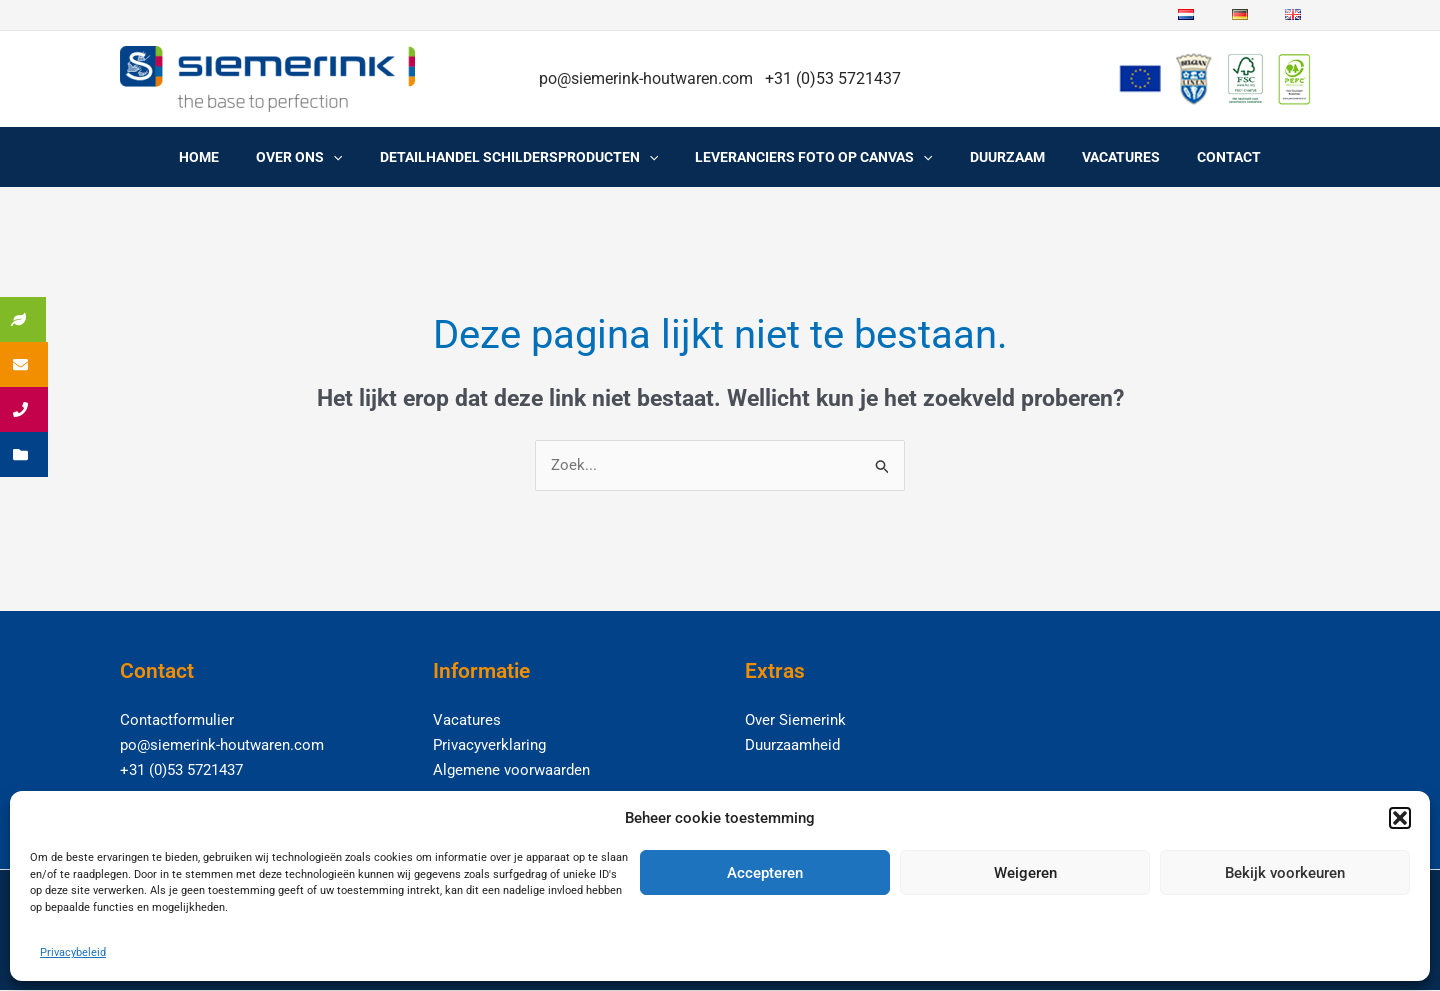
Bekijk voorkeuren (1285, 873)
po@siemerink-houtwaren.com (648, 78)
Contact (1202, 157)
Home (226, 157)
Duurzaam (998, 157)
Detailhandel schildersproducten (528, 157)
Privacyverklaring (489, 745)
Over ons (317, 157)
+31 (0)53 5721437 (181, 770)
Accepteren (765, 873)
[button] (1400, 818)
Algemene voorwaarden (511, 770)
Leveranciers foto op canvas (813, 157)
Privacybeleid (73, 952)
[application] (351, 157)
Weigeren (1025, 873)
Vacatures (1103, 157)
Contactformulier (177, 721)
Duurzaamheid (792, 745)
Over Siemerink (795, 721)
